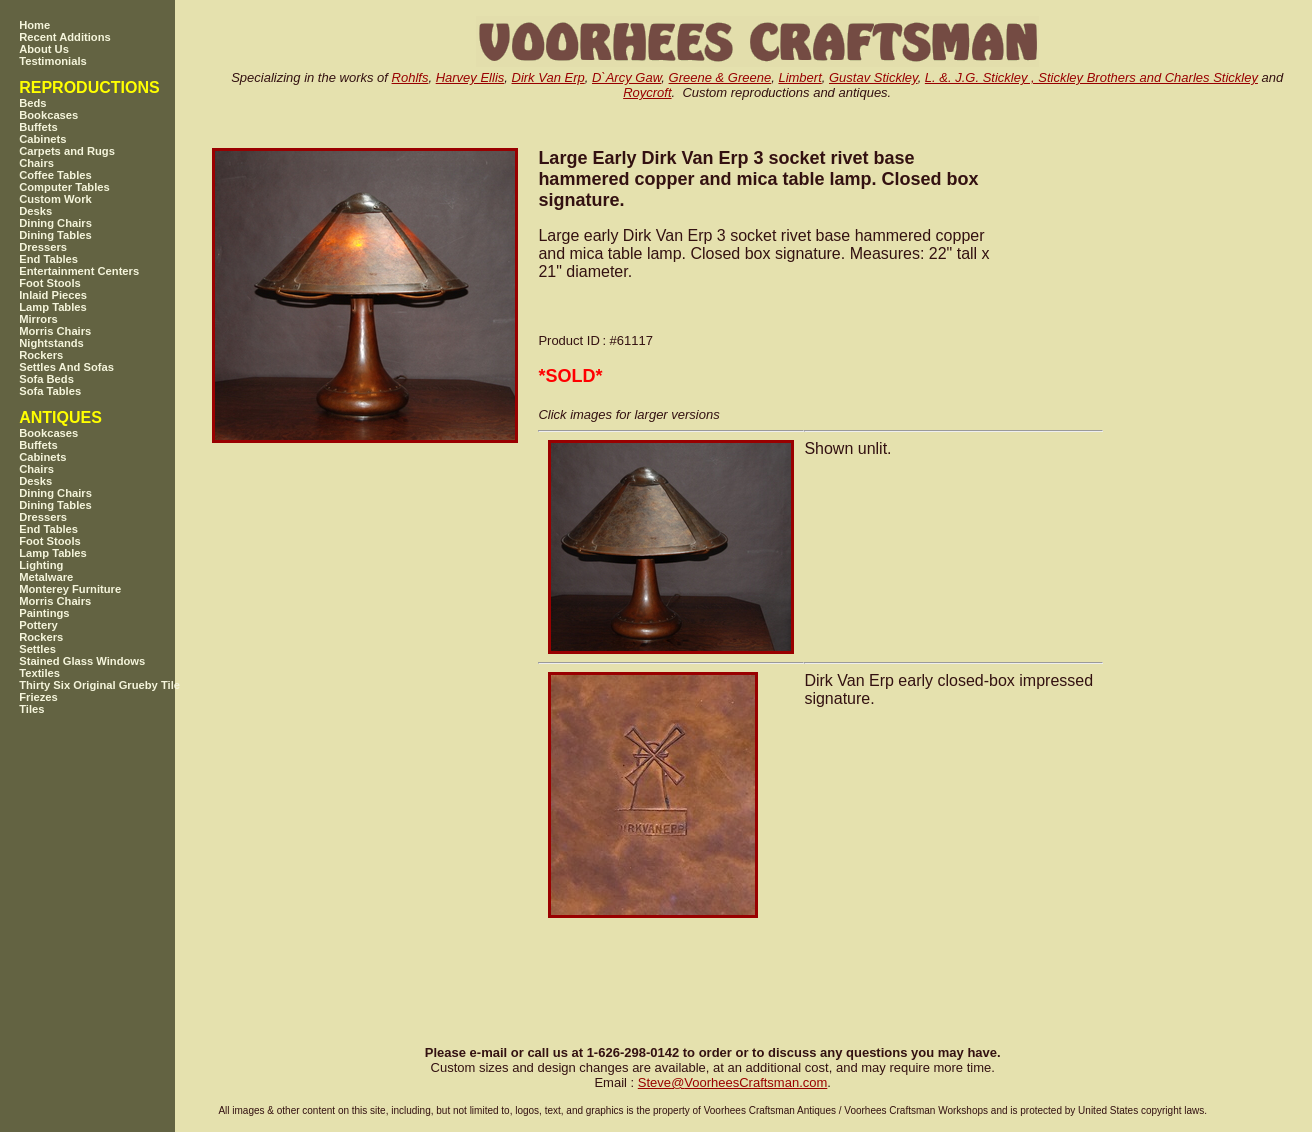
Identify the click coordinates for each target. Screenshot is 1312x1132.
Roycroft (647, 92)
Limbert (799, 77)
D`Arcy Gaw (626, 77)
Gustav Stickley (873, 77)
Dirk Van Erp (548, 77)
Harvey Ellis (470, 77)
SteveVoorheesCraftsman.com (733, 1082)
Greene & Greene (720, 77)
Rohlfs (410, 77)
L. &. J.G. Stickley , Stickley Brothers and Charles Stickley (1091, 77)
